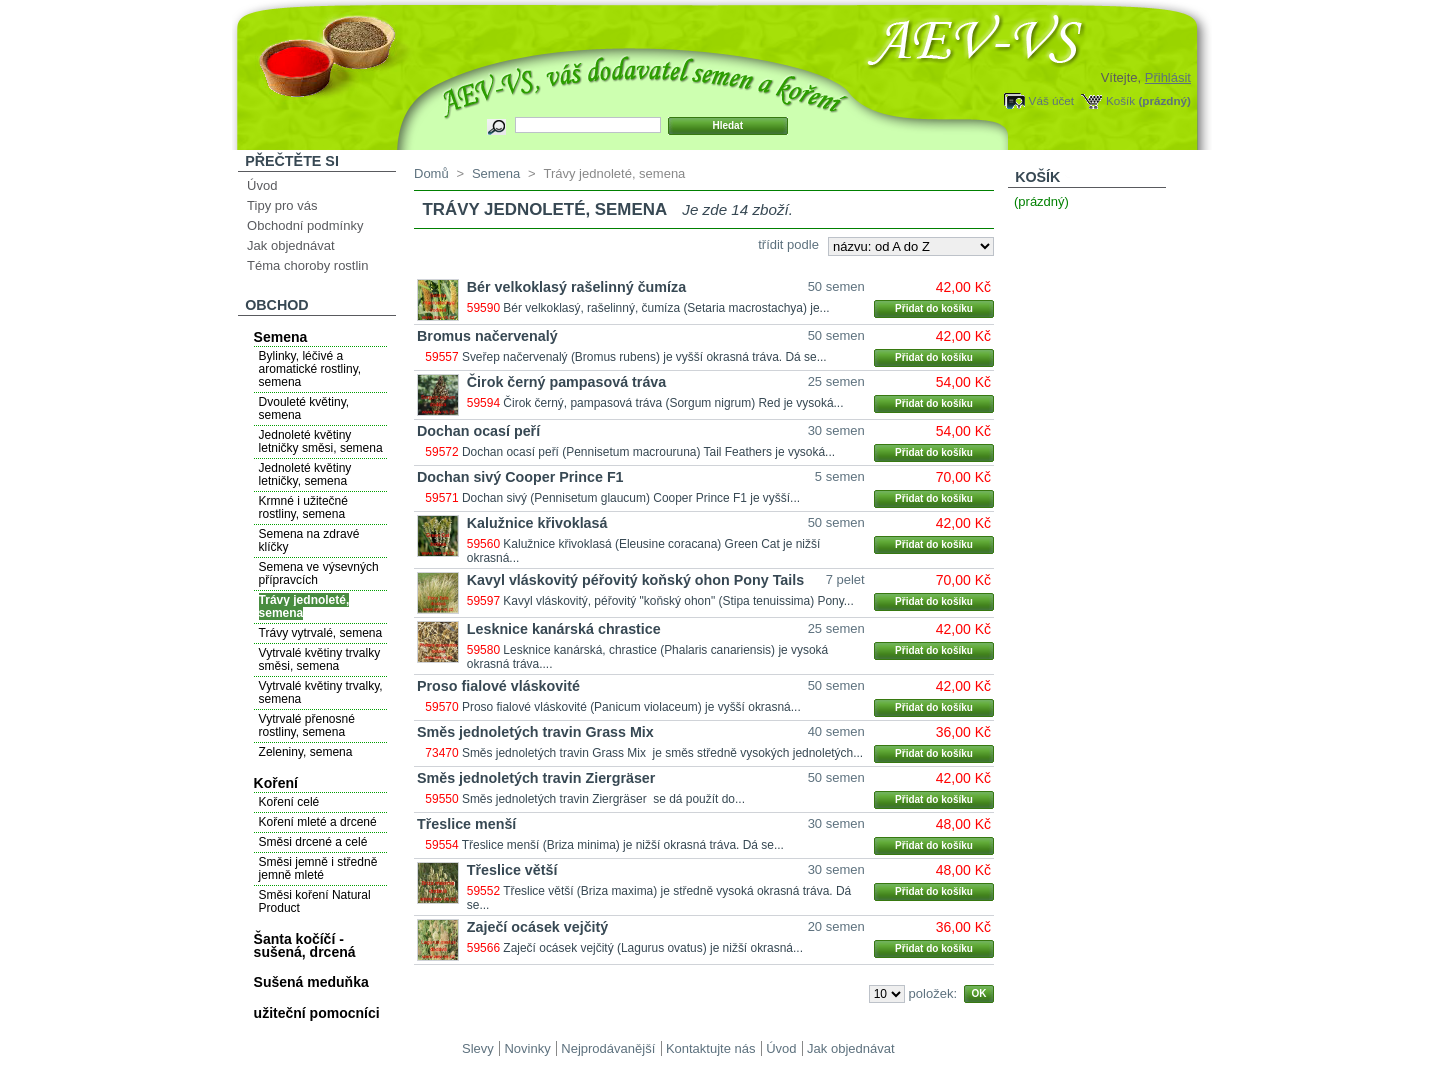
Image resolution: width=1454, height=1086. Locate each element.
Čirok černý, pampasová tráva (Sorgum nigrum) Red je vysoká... (673, 403)
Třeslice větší (512, 870)
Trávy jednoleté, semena (304, 606)
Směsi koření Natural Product (315, 901)
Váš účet (1051, 100)
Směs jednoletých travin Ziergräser (536, 778)
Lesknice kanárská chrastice (564, 629)
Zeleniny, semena (306, 752)
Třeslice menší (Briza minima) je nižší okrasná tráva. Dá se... (623, 845)
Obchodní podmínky (305, 225)
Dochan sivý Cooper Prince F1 (520, 477)
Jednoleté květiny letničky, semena (305, 474)
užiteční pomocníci (317, 1013)
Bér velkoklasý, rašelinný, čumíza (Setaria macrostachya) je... (666, 308)
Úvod (262, 185)
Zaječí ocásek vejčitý (537, 927)
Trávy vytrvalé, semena (321, 633)
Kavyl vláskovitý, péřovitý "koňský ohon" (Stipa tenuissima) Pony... (678, 601)
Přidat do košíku (934, 308)
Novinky (527, 1048)
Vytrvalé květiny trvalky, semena (321, 692)
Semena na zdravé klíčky (309, 540)
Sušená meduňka (311, 982)
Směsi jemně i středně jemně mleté (318, 868)
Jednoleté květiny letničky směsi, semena (321, 441)
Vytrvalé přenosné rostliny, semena (307, 725)
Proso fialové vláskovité (498, 686)
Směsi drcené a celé (313, 842)
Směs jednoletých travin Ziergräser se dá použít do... (603, 799)
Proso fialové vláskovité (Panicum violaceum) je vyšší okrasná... (631, 707)
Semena (281, 337)
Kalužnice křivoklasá (537, 523)
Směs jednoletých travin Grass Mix (535, 732)
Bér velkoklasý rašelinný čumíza (576, 287)
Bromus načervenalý (487, 336)
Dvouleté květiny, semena (304, 408)
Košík (1120, 100)
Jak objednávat (290, 245)
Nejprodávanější (608, 1048)
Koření (276, 783)
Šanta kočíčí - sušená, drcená (305, 945)
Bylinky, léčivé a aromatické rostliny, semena (310, 369)
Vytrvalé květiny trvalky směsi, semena (320, 659)
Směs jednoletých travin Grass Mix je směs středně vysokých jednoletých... (662, 753)
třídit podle (788, 244)
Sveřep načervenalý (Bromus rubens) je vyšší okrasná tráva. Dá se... (644, 357)
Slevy (478, 1048)
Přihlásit (1168, 77)
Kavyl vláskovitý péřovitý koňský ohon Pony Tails (635, 580)
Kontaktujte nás (711, 1048)
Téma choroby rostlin (307, 265)
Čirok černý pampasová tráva (566, 382)
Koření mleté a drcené (318, 822)
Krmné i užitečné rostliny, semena (303, 507)
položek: (933, 993)
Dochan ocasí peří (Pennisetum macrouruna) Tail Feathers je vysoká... (648, 452)
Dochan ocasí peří (478, 431)
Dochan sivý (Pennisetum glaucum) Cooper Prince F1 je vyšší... (631, 498)
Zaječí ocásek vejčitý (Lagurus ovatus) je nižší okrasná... (653, 948)
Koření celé (289, 802)
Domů (431, 173)
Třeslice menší (466, 824)
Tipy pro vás (282, 205)
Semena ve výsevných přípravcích (319, 573)
